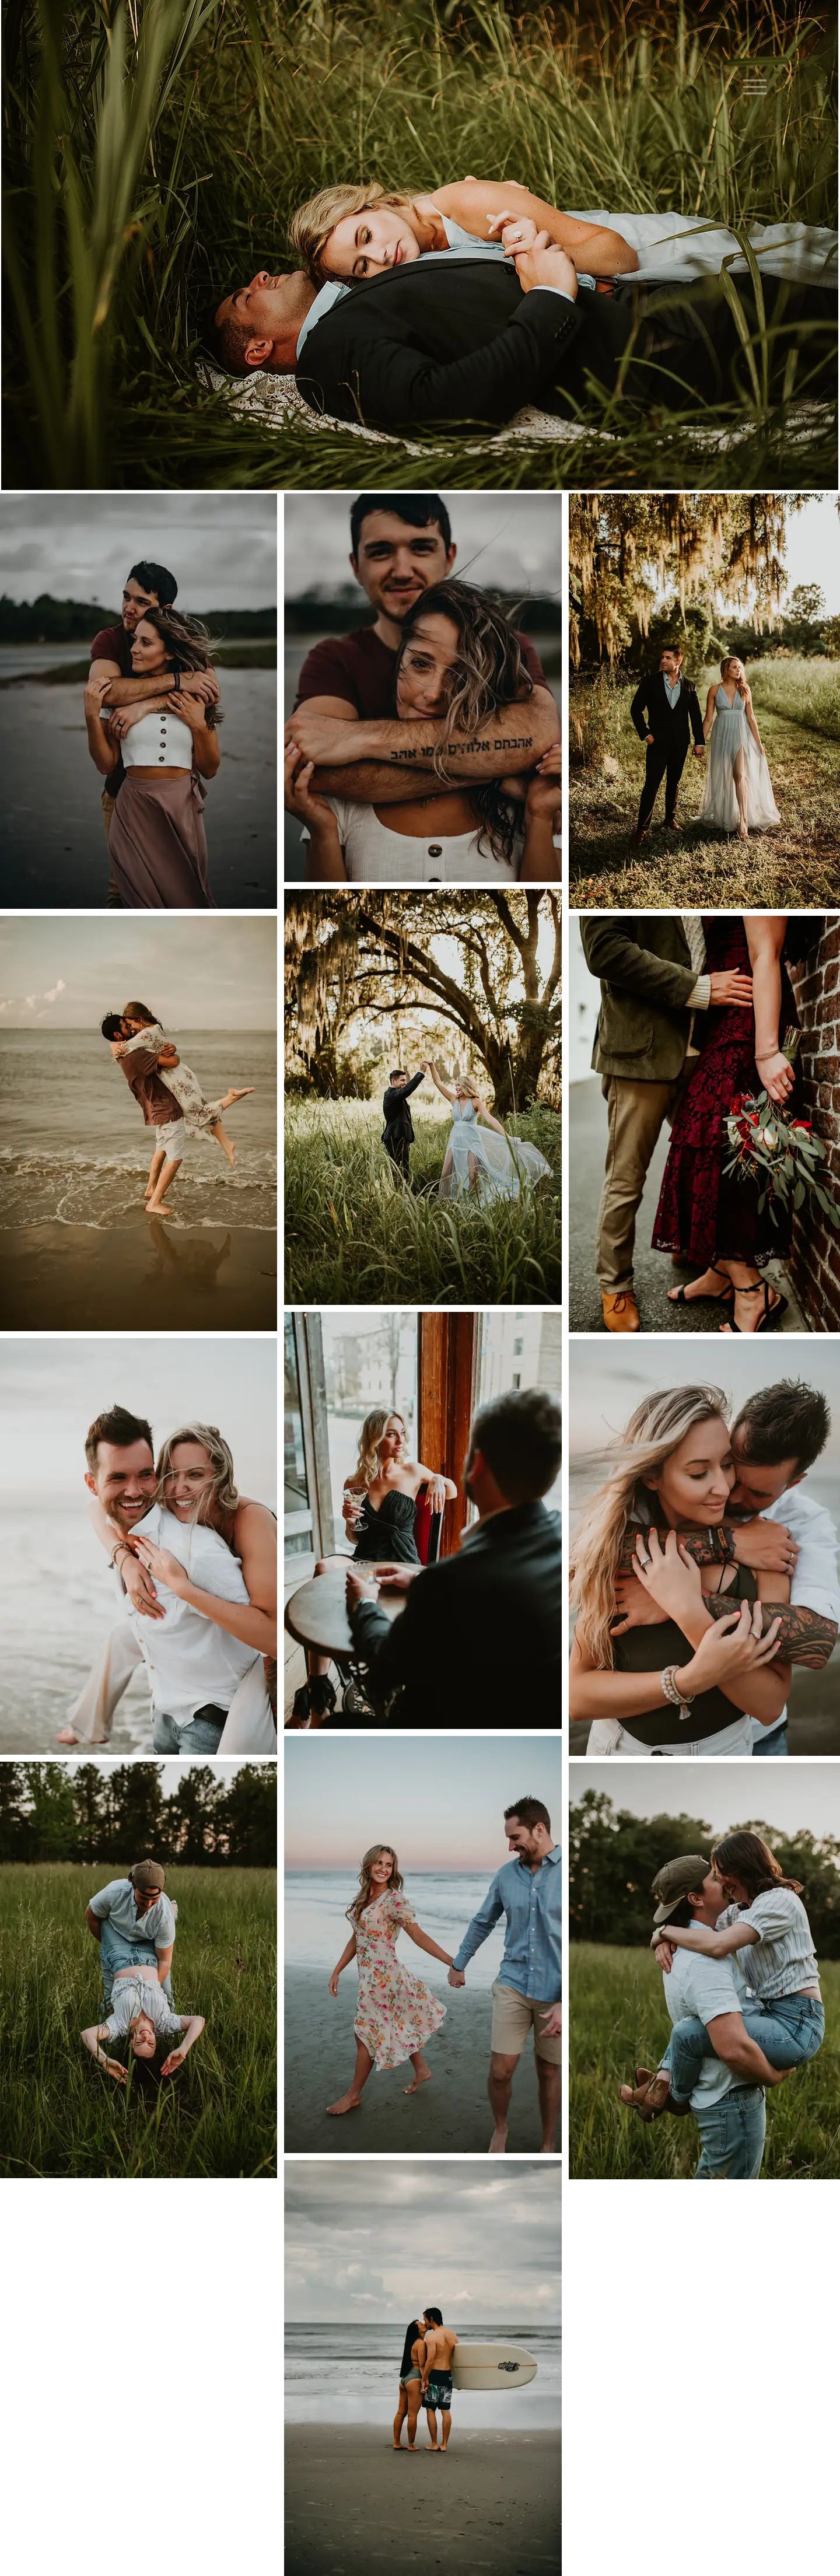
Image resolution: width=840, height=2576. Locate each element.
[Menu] (754, 86)
